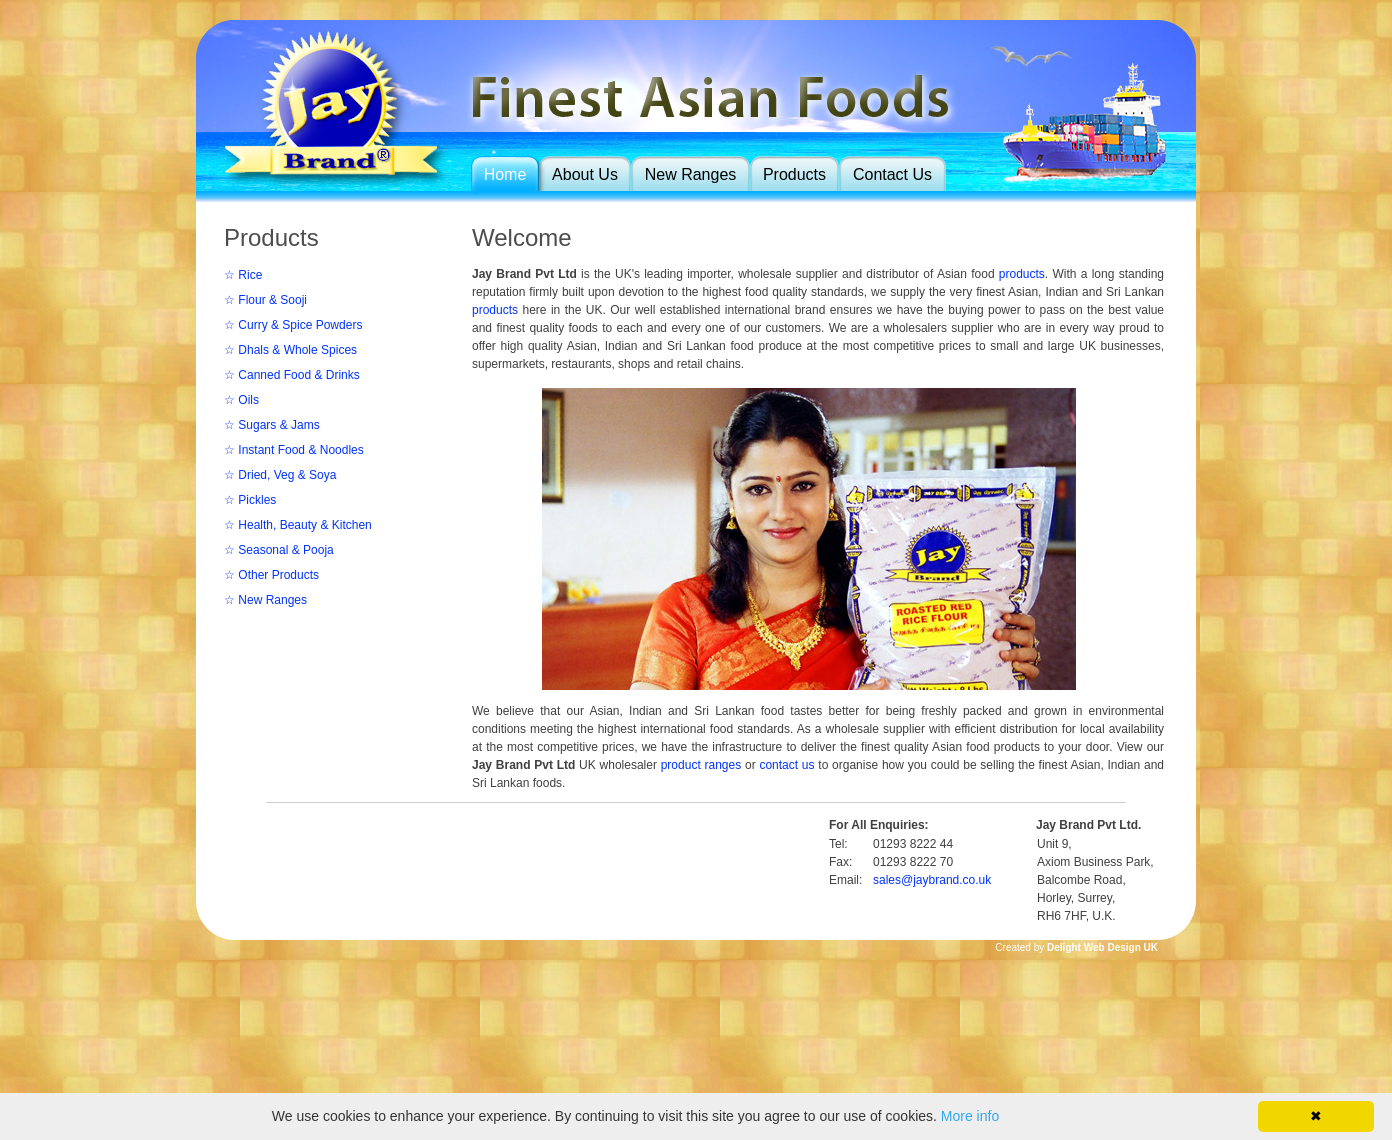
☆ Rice (243, 275)
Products (794, 174)
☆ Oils (241, 400)
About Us (585, 174)
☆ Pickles (250, 500)
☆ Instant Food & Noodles (294, 450)
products (1022, 274)
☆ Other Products (271, 575)
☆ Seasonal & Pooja (279, 550)
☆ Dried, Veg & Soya (280, 475)
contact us (786, 765)
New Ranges (691, 174)
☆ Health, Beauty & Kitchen (298, 525)
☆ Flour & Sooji (265, 300)
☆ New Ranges (265, 600)
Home (505, 174)
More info (970, 1116)
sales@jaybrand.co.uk (932, 880)
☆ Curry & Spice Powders (293, 325)
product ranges (701, 765)
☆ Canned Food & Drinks (292, 375)
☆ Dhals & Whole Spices (290, 350)
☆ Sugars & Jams (272, 425)
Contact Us (892, 174)
